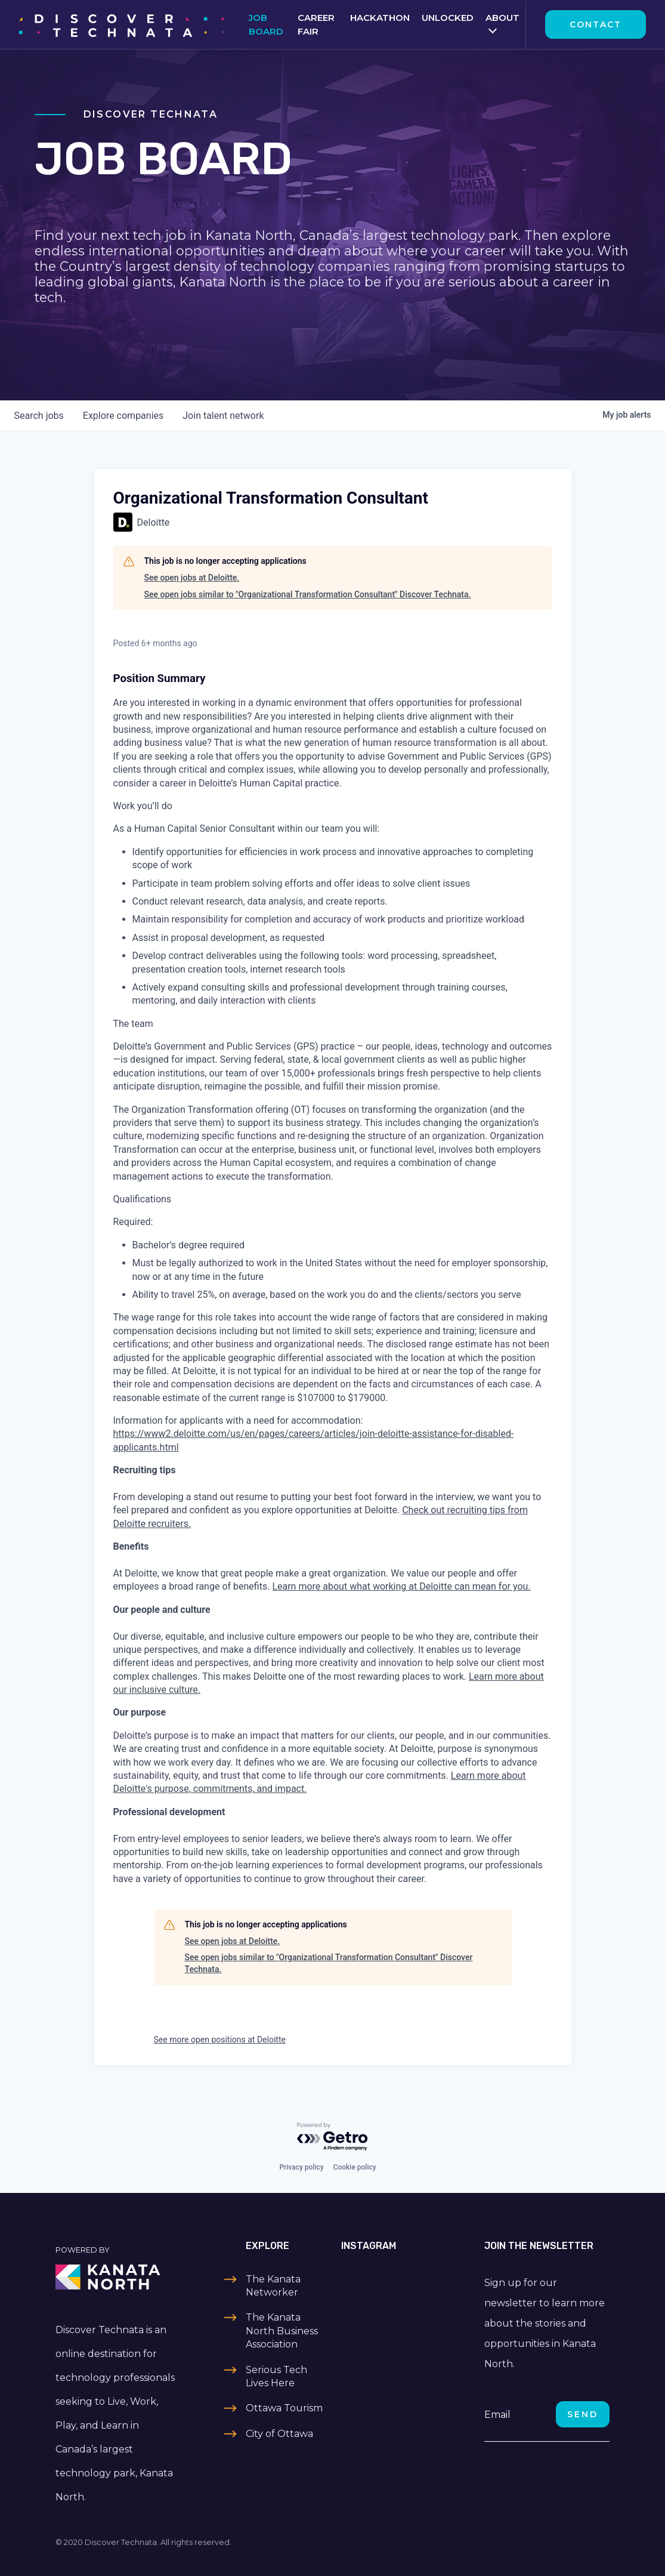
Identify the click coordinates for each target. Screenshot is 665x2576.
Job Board (266, 24)
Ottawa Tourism (284, 2408)
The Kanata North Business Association (282, 2331)
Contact (595, 24)
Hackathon (380, 17)
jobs (39, 415)
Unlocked (448, 17)
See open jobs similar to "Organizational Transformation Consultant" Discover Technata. (307, 594)
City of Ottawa (279, 2433)
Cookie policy (354, 2167)
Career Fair (316, 24)
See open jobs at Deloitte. (192, 577)
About (502, 17)
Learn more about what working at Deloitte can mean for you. (401, 1586)
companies (123, 415)
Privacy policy (301, 2167)
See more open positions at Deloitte (220, 2039)
